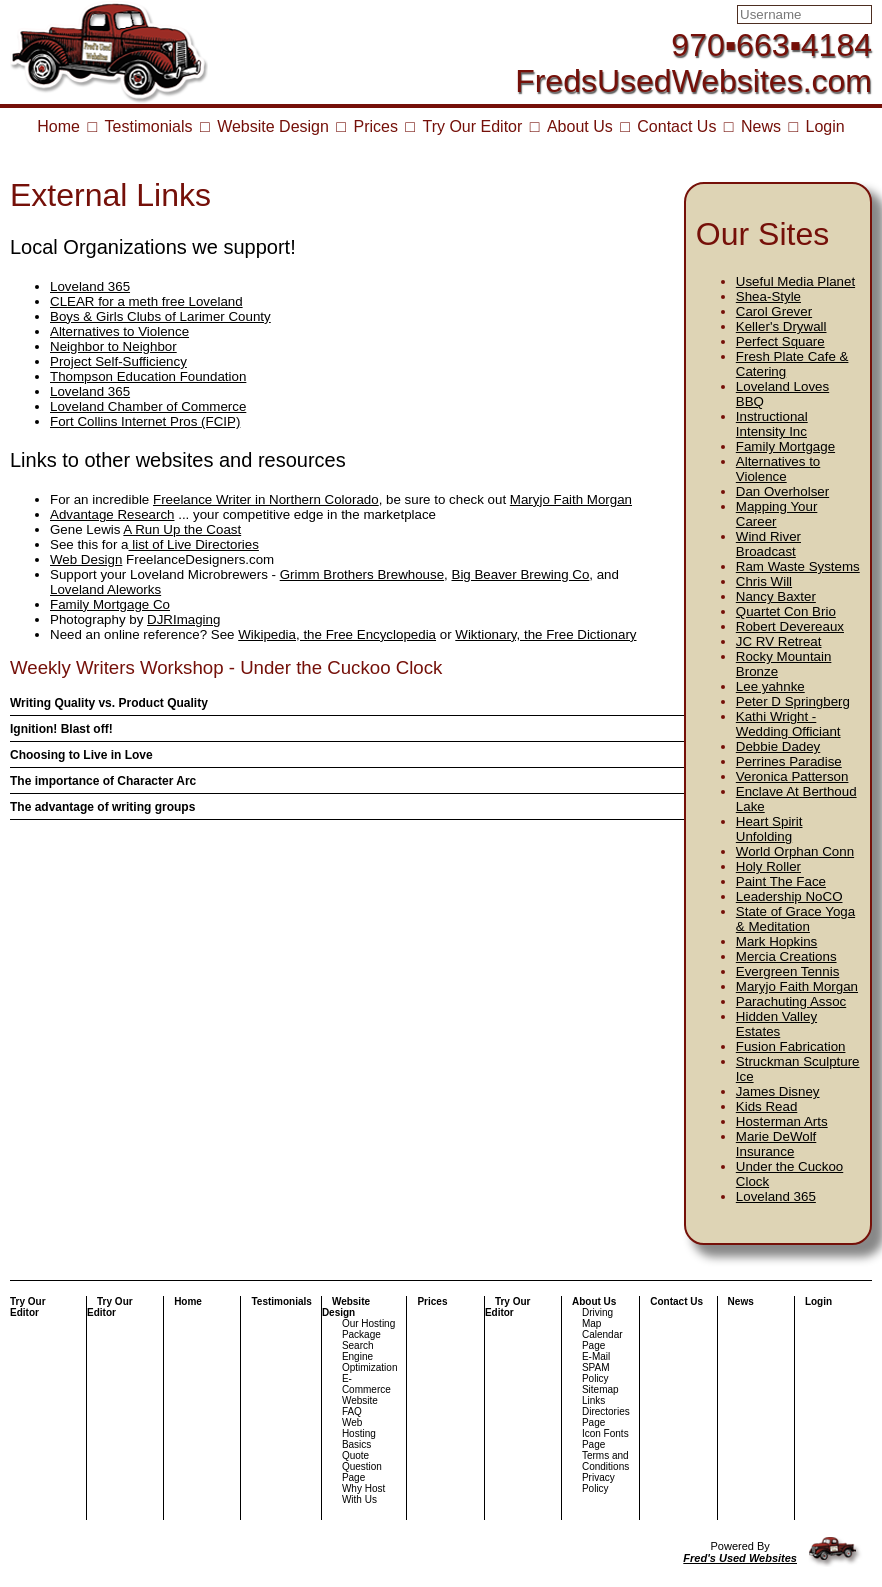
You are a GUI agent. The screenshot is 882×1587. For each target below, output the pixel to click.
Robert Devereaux (790, 626)
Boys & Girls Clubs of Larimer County (160, 316)
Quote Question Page (362, 1466)
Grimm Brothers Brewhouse (362, 574)
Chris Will (764, 581)
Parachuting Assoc (791, 1001)
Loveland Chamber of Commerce (148, 406)
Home (58, 126)
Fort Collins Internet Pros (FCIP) (145, 421)
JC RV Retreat (779, 641)
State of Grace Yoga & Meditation (795, 919)
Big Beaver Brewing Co (521, 574)
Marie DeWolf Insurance (776, 1144)
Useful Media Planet (795, 281)
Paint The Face (781, 881)
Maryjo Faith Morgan (797, 986)
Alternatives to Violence (778, 469)
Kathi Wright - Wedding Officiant (788, 724)
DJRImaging (183, 619)
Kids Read (767, 1106)
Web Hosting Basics (359, 1433)
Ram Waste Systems (798, 566)
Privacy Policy (598, 1483)
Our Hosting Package (368, 1329)
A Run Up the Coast (182, 529)
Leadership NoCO (789, 896)
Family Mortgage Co (110, 604)
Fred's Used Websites (740, 1558)
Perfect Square (780, 341)
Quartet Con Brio (786, 611)
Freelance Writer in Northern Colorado (266, 499)
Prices (375, 126)
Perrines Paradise (789, 761)
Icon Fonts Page (605, 1439)
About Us (580, 126)
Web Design (86, 559)
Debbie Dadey (778, 746)
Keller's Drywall (781, 326)
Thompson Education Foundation (148, 376)
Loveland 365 (776, 1196)
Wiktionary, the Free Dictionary (545, 634)
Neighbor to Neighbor (113, 346)
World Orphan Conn (795, 851)
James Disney (778, 1091)
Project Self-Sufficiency (118, 361)
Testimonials (149, 126)
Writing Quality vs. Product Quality (109, 703)
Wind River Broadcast (768, 544)
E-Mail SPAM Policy (596, 1367)
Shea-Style (768, 296)
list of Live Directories (194, 544)
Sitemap (600, 1389)
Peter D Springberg (793, 701)
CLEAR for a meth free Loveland (146, 301)
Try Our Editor (472, 126)
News (761, 126)
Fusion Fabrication (791, 1046)
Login (825, 126)
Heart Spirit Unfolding (769, 829)
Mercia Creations (786, 956)
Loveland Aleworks (105, 589)
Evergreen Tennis (787, 971)
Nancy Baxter (776, 596)
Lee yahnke (770, 686)
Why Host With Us (363, 1494)
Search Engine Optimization (370, 1356)
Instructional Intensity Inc (772, 424)
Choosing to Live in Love (81, 755)
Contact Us (676, 126)
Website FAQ (360, 1406)
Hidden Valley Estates (776, 1024)
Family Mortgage (785, 446)
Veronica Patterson (792, 776)
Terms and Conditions (605, 1461)
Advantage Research (112, 514)
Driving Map (597, 1318)
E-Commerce (366, 1384)
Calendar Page (602, 1340)
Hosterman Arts (782, 1121)
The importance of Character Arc (103, 781)
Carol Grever (774, 311)
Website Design (273, 126)
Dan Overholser (782, 491)
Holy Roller (768, 866)
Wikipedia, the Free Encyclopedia (337, 634)
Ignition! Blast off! (61, 729)
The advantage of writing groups (102, 807)
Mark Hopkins (776, 941)
